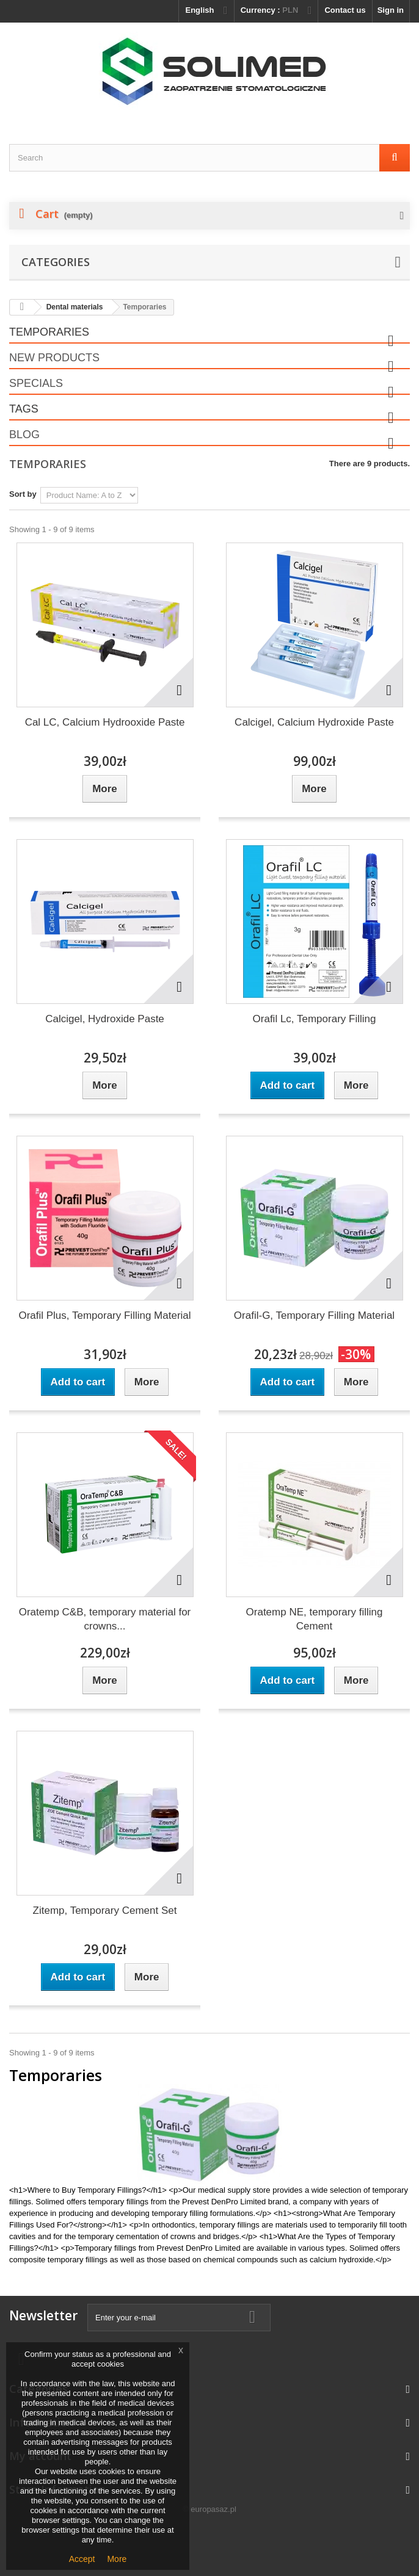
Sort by (23, 494)
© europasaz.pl (209, 2509)
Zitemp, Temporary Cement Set (105, 1910)
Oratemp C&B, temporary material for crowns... (105, 1619)
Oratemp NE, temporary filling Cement (314, 1619)
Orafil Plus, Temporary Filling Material (104, 1315)
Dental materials (74, 307)
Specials (36, 383)
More (116, 2559)
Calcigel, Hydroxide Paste (104, 1019)
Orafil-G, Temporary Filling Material (314, 1315)
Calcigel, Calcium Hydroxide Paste (314, 722)
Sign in (390, 10)
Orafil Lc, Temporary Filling (314, 1019)
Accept (82, 2559)
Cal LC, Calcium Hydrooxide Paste (105, 722)
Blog (24, 434)
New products (54, 358)
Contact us (344, 10)
